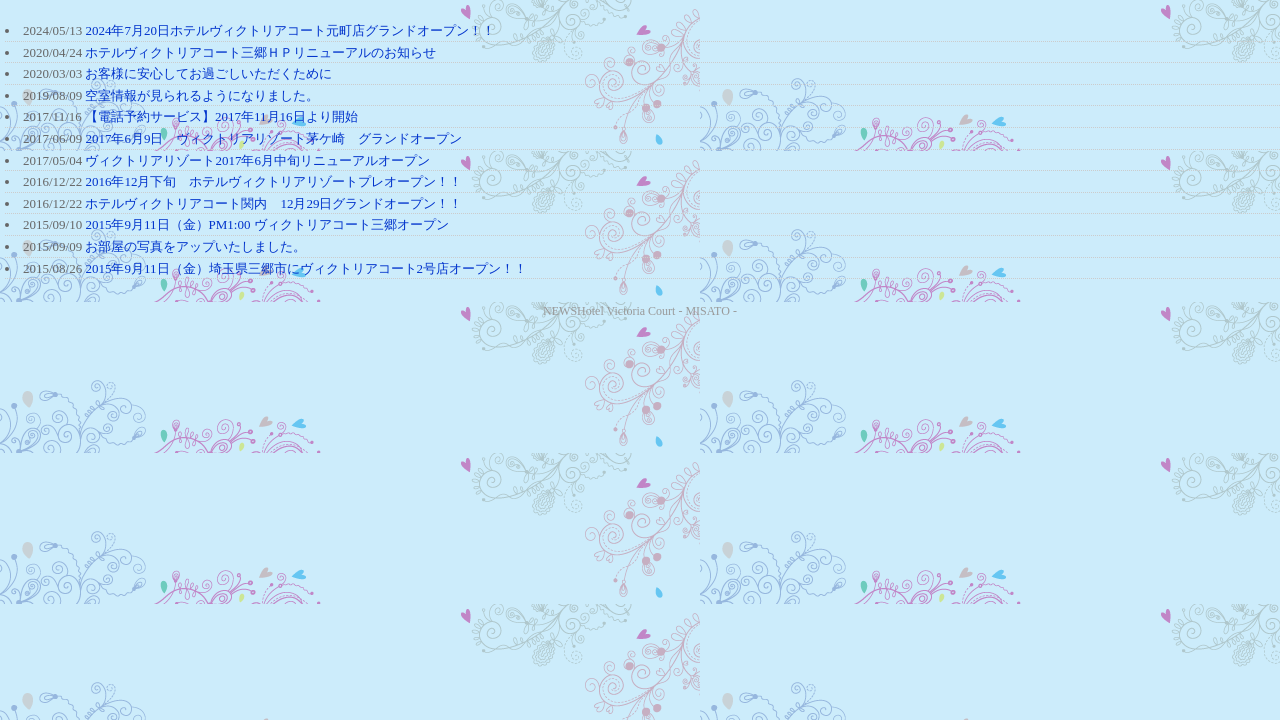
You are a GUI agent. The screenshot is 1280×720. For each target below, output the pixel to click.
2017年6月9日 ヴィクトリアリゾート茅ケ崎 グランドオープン (273, 138)
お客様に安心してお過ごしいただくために (208, 73)
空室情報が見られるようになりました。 (202, 95)
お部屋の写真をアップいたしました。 (195, 246)
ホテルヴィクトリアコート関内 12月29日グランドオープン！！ (273, 203)
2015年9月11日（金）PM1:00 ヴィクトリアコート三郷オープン (266, 224)
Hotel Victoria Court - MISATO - (657, 311)
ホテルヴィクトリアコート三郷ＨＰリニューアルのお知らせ (260, 52)
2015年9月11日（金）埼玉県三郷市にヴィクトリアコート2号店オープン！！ (306, 268)
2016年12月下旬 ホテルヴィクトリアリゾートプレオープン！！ (273, 181)
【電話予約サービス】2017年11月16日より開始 (221, 116)
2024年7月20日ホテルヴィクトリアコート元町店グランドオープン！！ (290, 30)
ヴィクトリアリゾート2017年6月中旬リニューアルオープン (257, 160)
